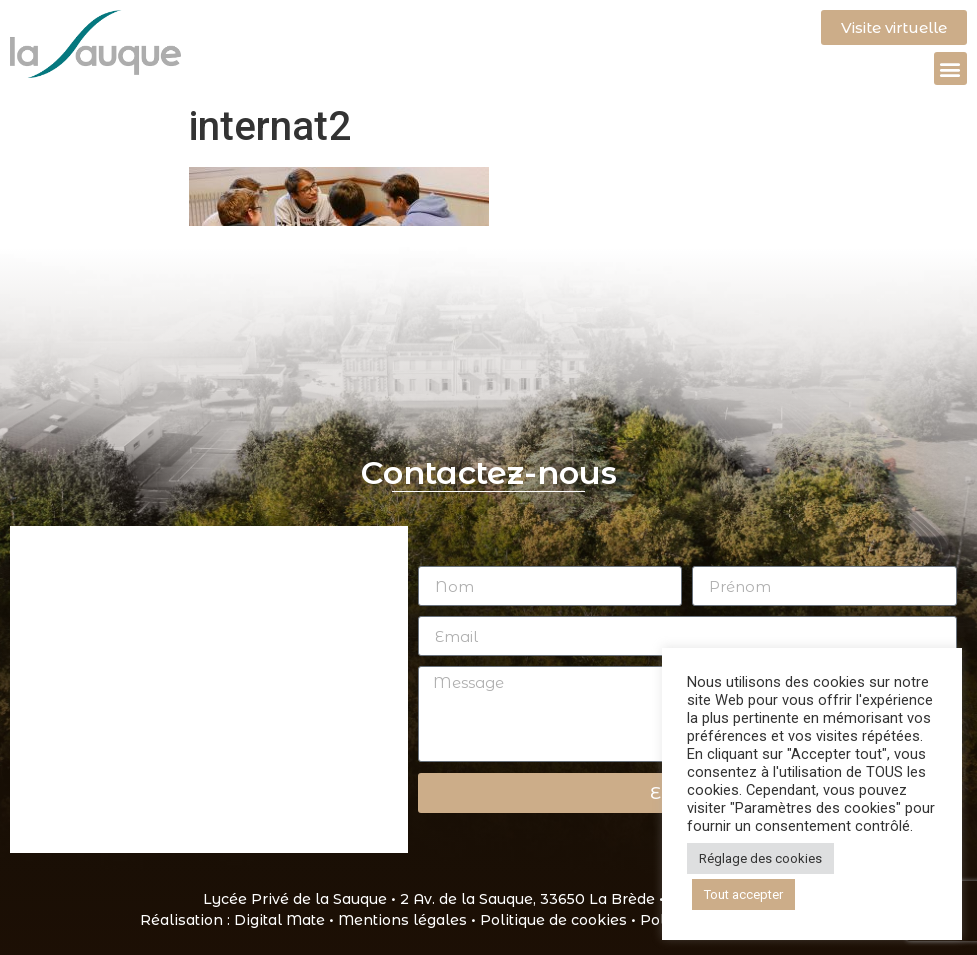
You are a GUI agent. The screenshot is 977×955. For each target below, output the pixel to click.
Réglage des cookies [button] (760, 858)
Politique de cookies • (560, 920)
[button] (950, 68)
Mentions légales (402, 920)
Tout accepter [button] (743, 894)
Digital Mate (279, 920)
